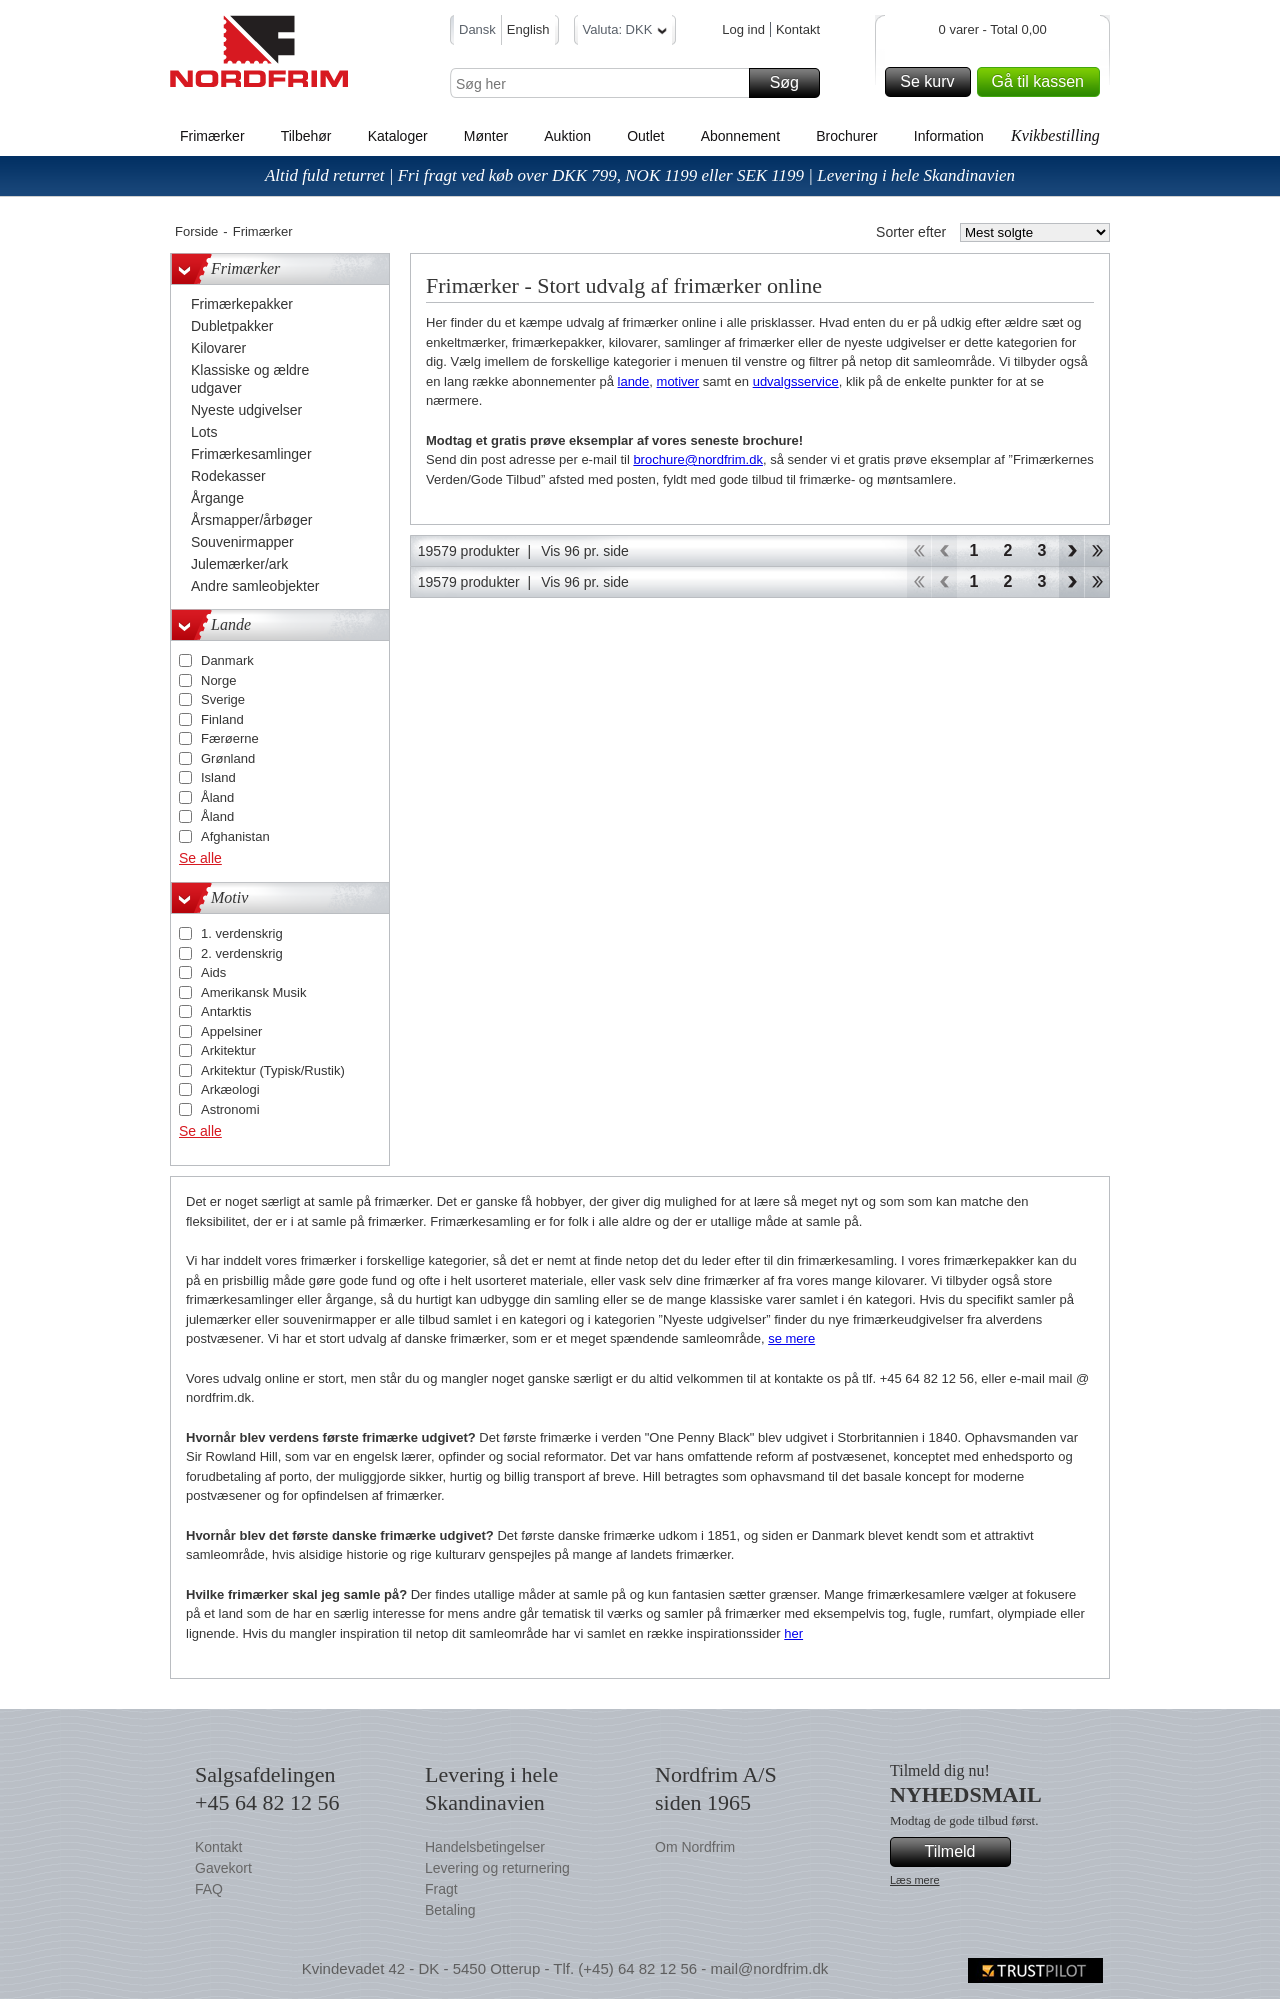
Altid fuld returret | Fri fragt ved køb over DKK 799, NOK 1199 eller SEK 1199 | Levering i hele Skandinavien (640, 175)
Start (918, 551)
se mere (791, 1338)
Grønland (228, 758)
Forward (1071, 551)
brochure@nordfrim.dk (698, 459)
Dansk (477, 29)
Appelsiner (231, 1031)
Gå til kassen (1043, 82)
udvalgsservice (796, 381)
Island (218, 777)
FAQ (209, 1889)
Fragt (441, 1889)
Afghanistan (235, 836)
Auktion (567, 136)
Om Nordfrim (695, 1847)
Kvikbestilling (1055, 135)
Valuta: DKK (625, 32)
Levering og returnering (497, 1868)
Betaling (450, 1910)
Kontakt (798, 29)
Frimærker (212, 136)
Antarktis (226, 1011)
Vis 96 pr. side (585, 551)
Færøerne (230, 738)
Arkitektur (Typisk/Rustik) (273, 1070)
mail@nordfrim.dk (769, 1968)
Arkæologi (230, 1089)
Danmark (227, 660)
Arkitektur (228, 1050)
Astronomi (230, 1109)
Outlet (645, 136)
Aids (213, 972)
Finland (222, 719)
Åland (217, 797)
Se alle (200, 858)
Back (944, 551)
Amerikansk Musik (253, 992)
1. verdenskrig (242, 933)
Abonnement (740, 136)
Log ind (743, 29)
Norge (218, 680)
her (793, 1633)
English (528, 29)
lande (634, 381)
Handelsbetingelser (485, 1847)
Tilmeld (965, 1852)
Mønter (486, 136)
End (1097, 551)
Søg (792, 83)
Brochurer (846, 136)
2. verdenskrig (242, 953)
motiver (678, 381)
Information (949, 136)
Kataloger (398, 136)
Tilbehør (306, 136)
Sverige (223, 699)
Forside (196, 231)
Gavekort (223, 1868)
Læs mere (915, 1880)
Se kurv (932, 82)
